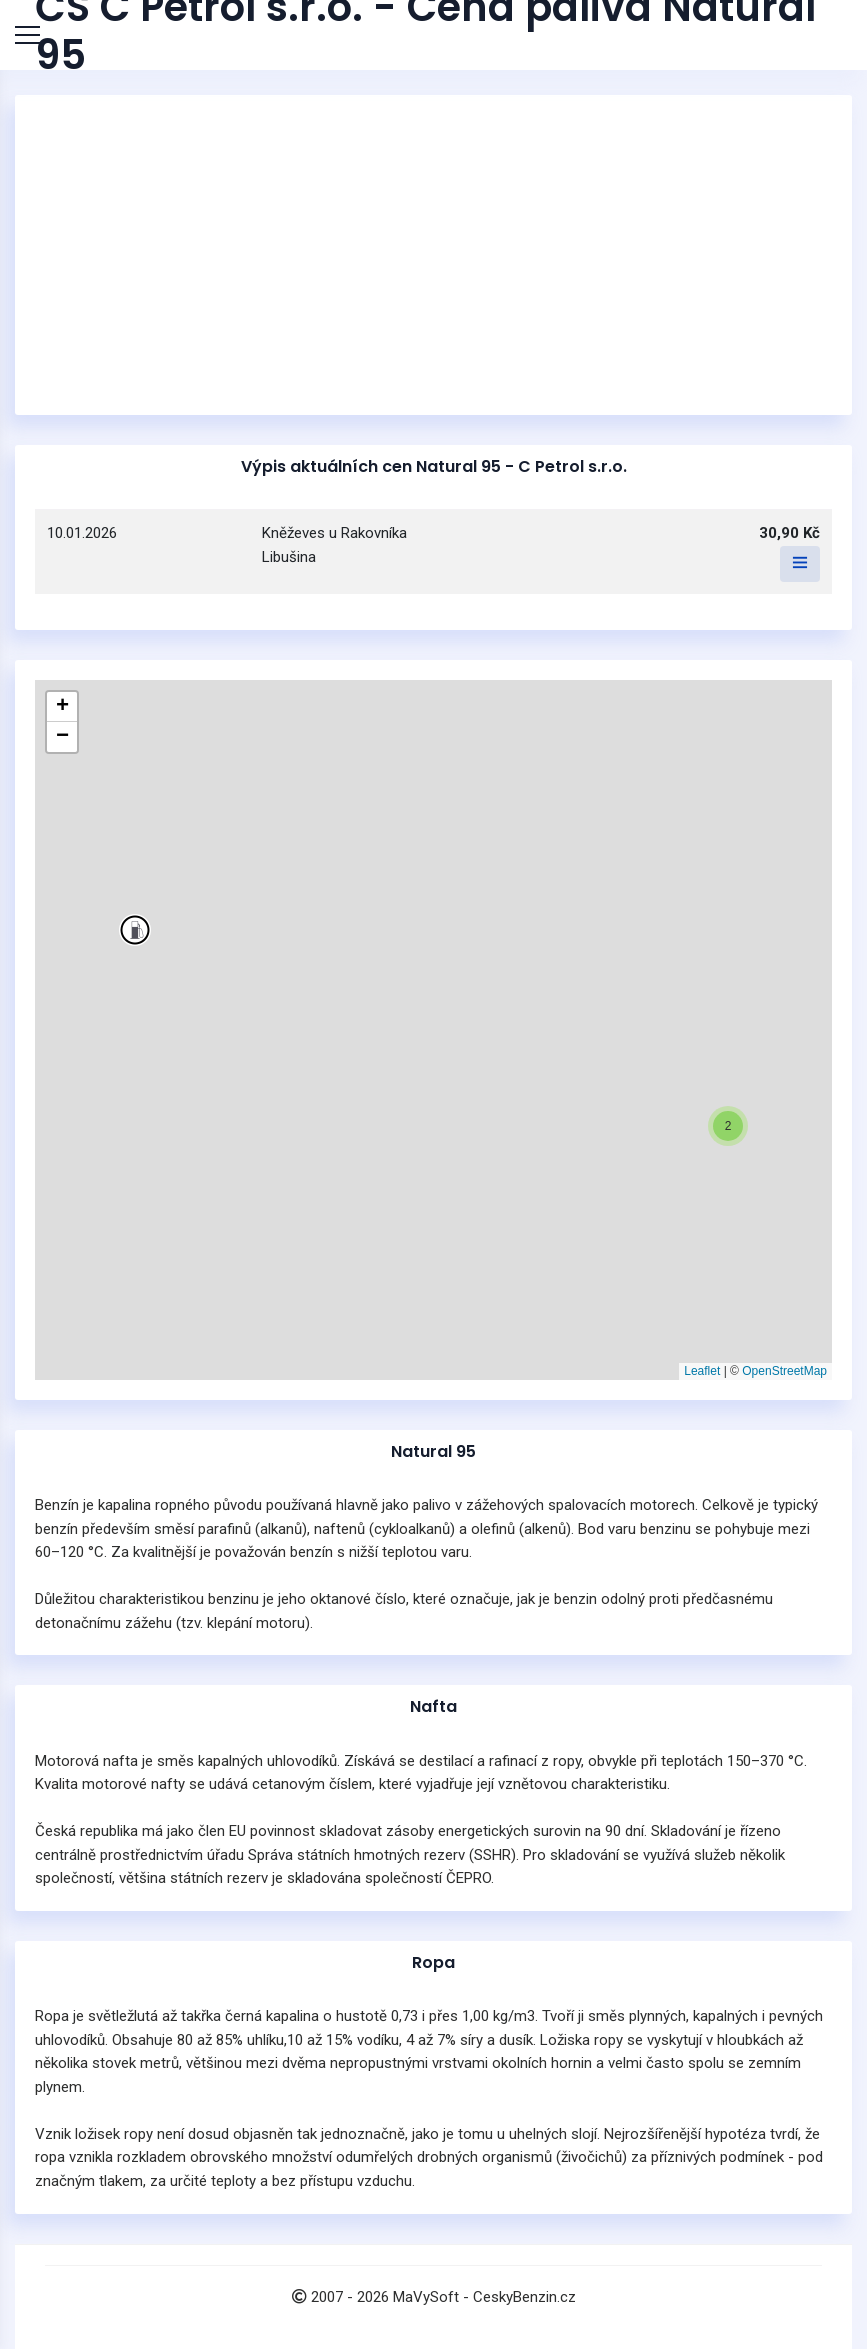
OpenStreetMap (784, 1371)
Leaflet (702, 1371)
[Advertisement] (434, 255)
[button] (135, 930)
